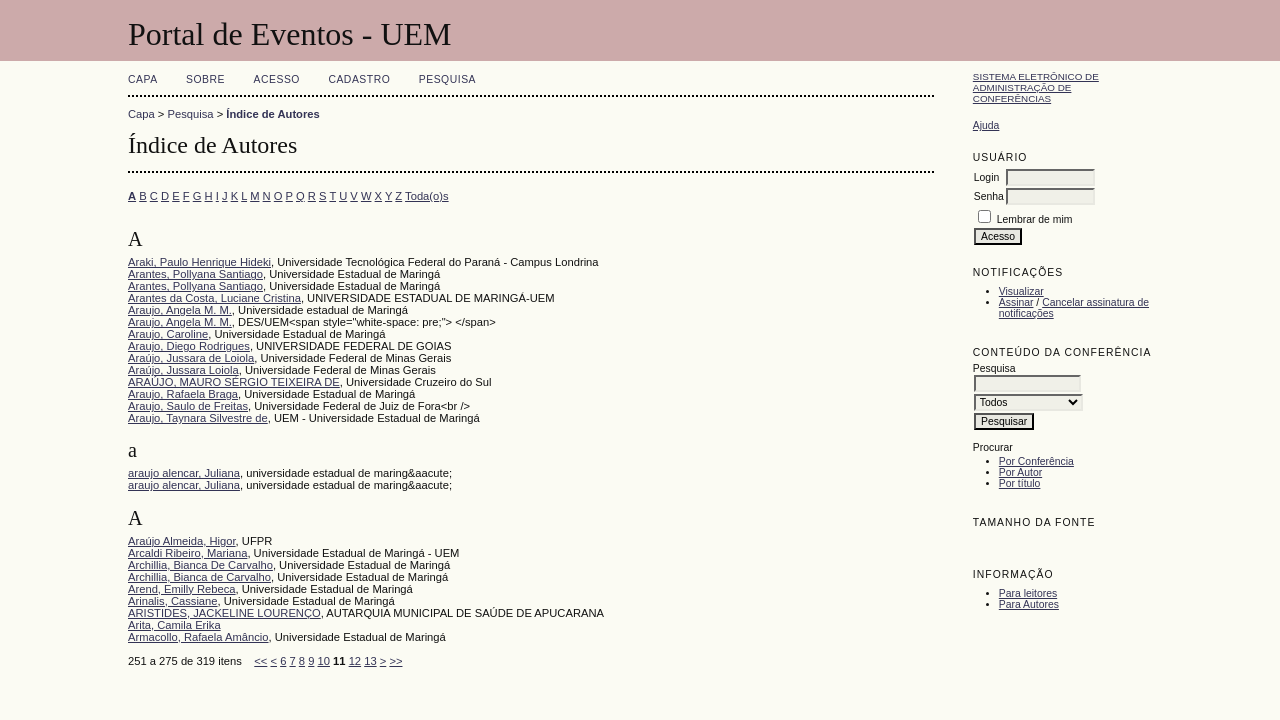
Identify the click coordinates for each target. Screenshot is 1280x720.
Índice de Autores (272, 114)
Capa (143, 79)
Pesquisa (447, 79)
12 (355, 661)
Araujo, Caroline (168, 334)
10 (324, 661)
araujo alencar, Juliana (184, 473)
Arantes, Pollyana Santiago (195, 274)
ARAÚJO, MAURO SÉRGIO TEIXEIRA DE (234, 382)
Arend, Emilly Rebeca (182, 589)
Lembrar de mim (1035, 219)
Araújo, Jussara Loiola (183, 370)
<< (260, 661)
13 (370, 661)
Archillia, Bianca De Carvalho (200, 565)
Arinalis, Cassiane (173, 601)
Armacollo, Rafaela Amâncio (198, 637)
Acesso (277, 79)
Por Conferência (1036, 461)
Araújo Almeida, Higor (182, 541)
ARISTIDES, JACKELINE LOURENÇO (224, 613)
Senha (989, 196)
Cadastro (359, 79)
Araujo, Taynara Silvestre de (198, 418)
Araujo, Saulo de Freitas (188, 406)
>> (395, 661)
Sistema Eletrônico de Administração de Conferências (1036, 87)
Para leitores (1028, 593)
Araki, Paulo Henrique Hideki (199, 262)
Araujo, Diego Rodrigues (189, 346)
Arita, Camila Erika (174, 625)
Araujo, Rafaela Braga (183, 394)
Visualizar (1021, 291)
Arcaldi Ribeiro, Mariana (187, 553)
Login (986, 177)
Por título (1020, 483)
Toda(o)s (427, 196)
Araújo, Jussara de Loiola (191, 358)
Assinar (1016, 302)
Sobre (205, 79)
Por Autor (1020, 472)
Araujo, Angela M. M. (180, 310)
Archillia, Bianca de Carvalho (199, 577)
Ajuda (986, 125)
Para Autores (1029, 604)
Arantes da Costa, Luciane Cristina (214, 298)
